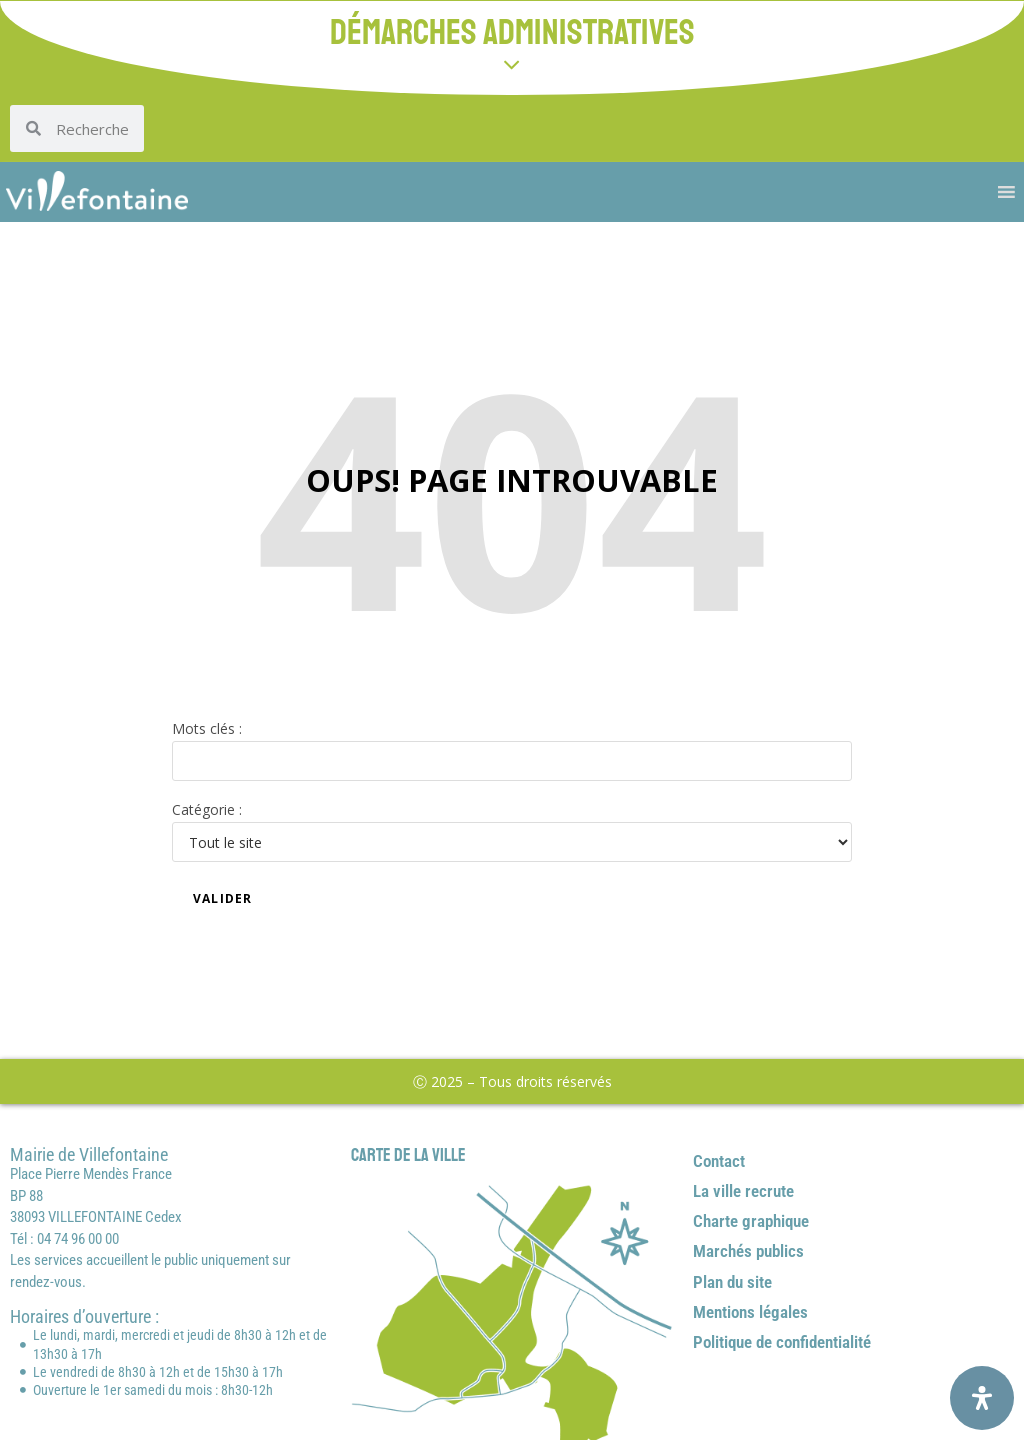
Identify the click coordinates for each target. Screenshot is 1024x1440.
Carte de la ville (408, 1155)
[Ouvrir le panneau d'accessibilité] (982, 1398)
